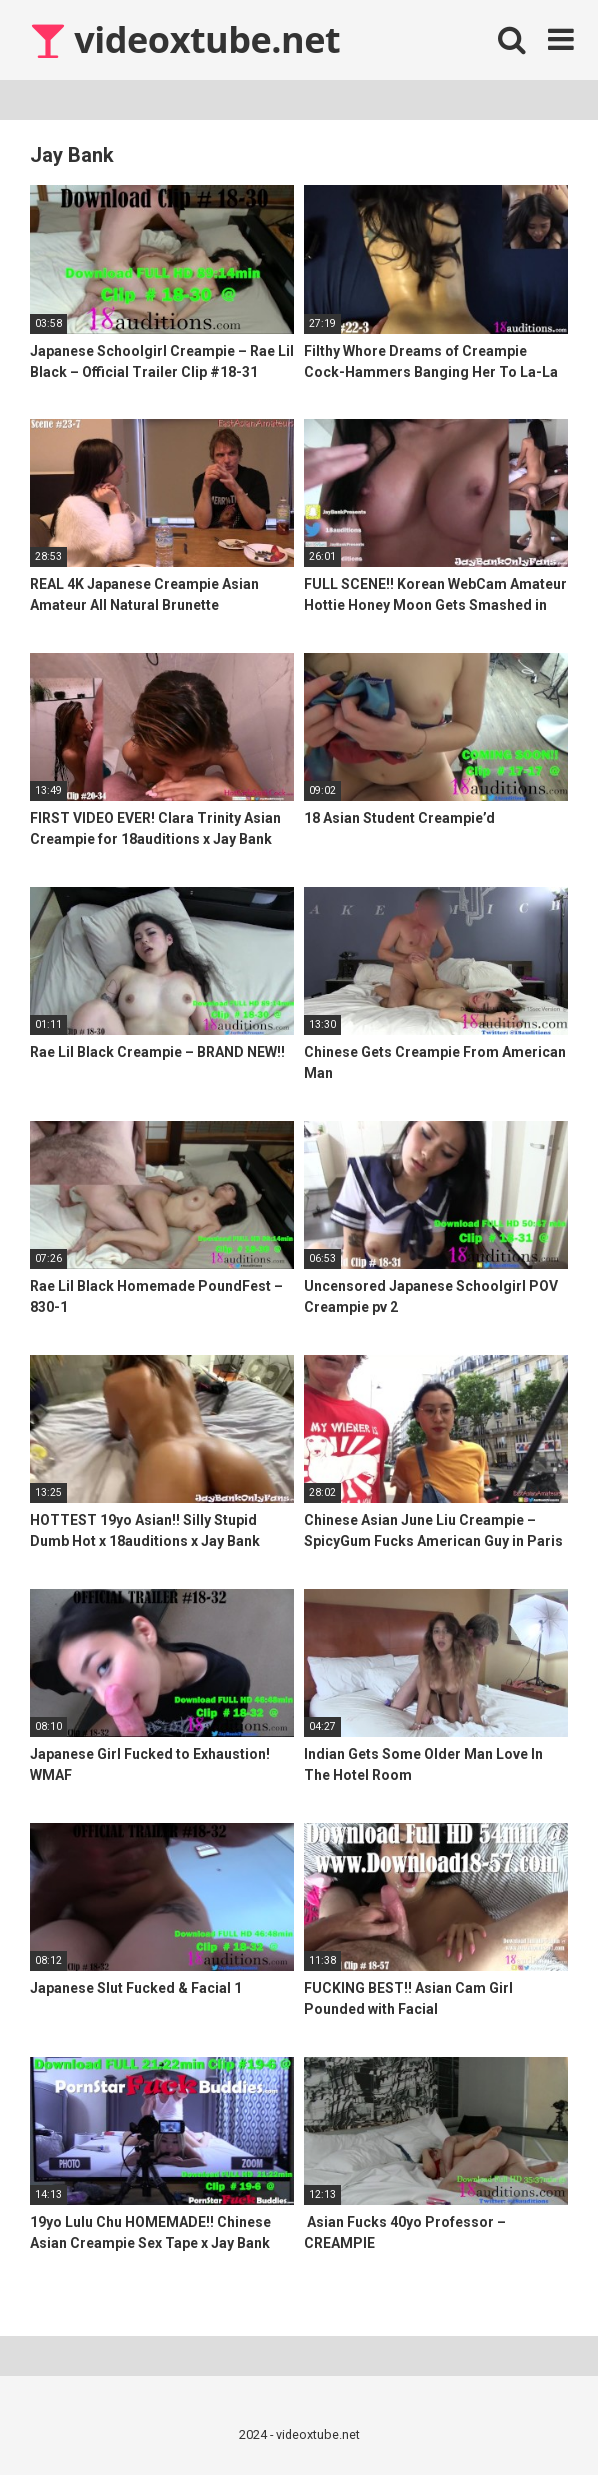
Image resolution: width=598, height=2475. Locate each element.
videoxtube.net (185, 39)
